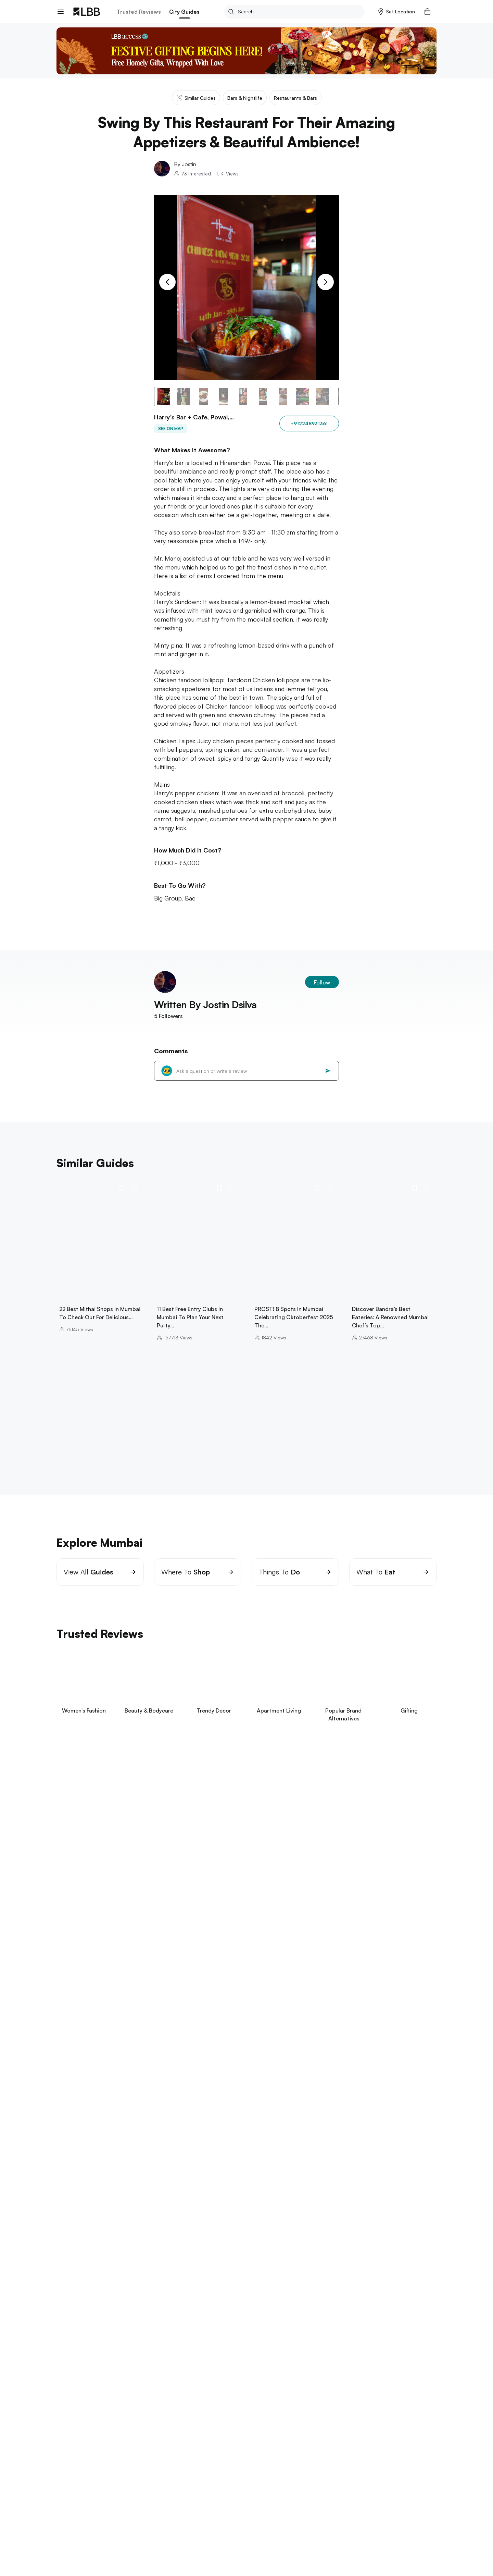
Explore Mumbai (77, 2154)
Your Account (197, 2501)
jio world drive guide (106, 2171)
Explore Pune (73, 2299)
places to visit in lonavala (332, 2185)
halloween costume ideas (231, 2427)
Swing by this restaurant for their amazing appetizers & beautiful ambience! (281, 2449)
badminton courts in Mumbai (350, 2171)
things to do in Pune (190, 2310)
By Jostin (185, 164)
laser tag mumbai (150, 2185)
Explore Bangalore (80, 2217)
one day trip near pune (130, 2310)
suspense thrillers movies (86, 2419)
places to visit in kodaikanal (232, 2227)
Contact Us (69, 2524)
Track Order (126, 2513)
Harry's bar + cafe (175, 2449)
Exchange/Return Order (139, 2501)
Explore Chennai (78, 2245)
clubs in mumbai (328, 2164)
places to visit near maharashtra (113, 2193)
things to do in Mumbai (185, 2193)
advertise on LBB (76, 2535)
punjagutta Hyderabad (235, 2337)
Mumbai (78, 2449)
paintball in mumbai (277, 2178)
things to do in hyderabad (87, 2337)
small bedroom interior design (158, 2419)
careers (65, 2513)
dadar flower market (271, 2185)
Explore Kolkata (76, 2355)
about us (66, 2501)
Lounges (141, 2449)
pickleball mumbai (101, 2185)
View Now (102, 1840)
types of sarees (287, 2419)
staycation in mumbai (173, 2178)
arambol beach (128, 2282)
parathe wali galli (76, 2392)
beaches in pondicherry (147, 2255)
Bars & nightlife (109, 2449)
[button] (397, 12)
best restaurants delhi (191, 2392)
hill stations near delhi (130, 2392)
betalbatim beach (173, 2282)
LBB (60, 2449)
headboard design (290, 2427)
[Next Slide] (325, 282)
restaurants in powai (80, 2164)
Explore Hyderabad (81, 2327)
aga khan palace (76, 2310)
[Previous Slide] (167, 282)
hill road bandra (290, 2171)
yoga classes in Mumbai (140, 2164)
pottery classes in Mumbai (338, 2178)
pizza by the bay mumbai (309, 2193)
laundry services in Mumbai (269, 2164)
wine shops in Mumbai (246, 2193)
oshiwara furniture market (208, 2185)
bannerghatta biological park (158, 2227)
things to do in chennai (84, 2255)
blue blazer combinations (231, 2419)
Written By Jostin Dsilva (205, 1004)
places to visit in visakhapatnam (164, 2337)
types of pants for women (350, 2427)
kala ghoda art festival (237, 2171)
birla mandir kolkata (79, 2365)
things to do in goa (79, 2282)
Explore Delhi (73, 2382)
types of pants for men (166, 2427)
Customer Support (133, 2524)
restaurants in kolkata (191, 2365)
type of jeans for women (344, 2419)
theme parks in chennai (209, 2255)
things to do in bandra (114, 2178)
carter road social (368, 2193)
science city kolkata (134, 2365)
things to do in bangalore (86, 2227)
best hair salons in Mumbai (171, 2171)
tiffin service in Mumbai (203, 2164)
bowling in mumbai (226, 2178)
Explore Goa (72, 2272)
